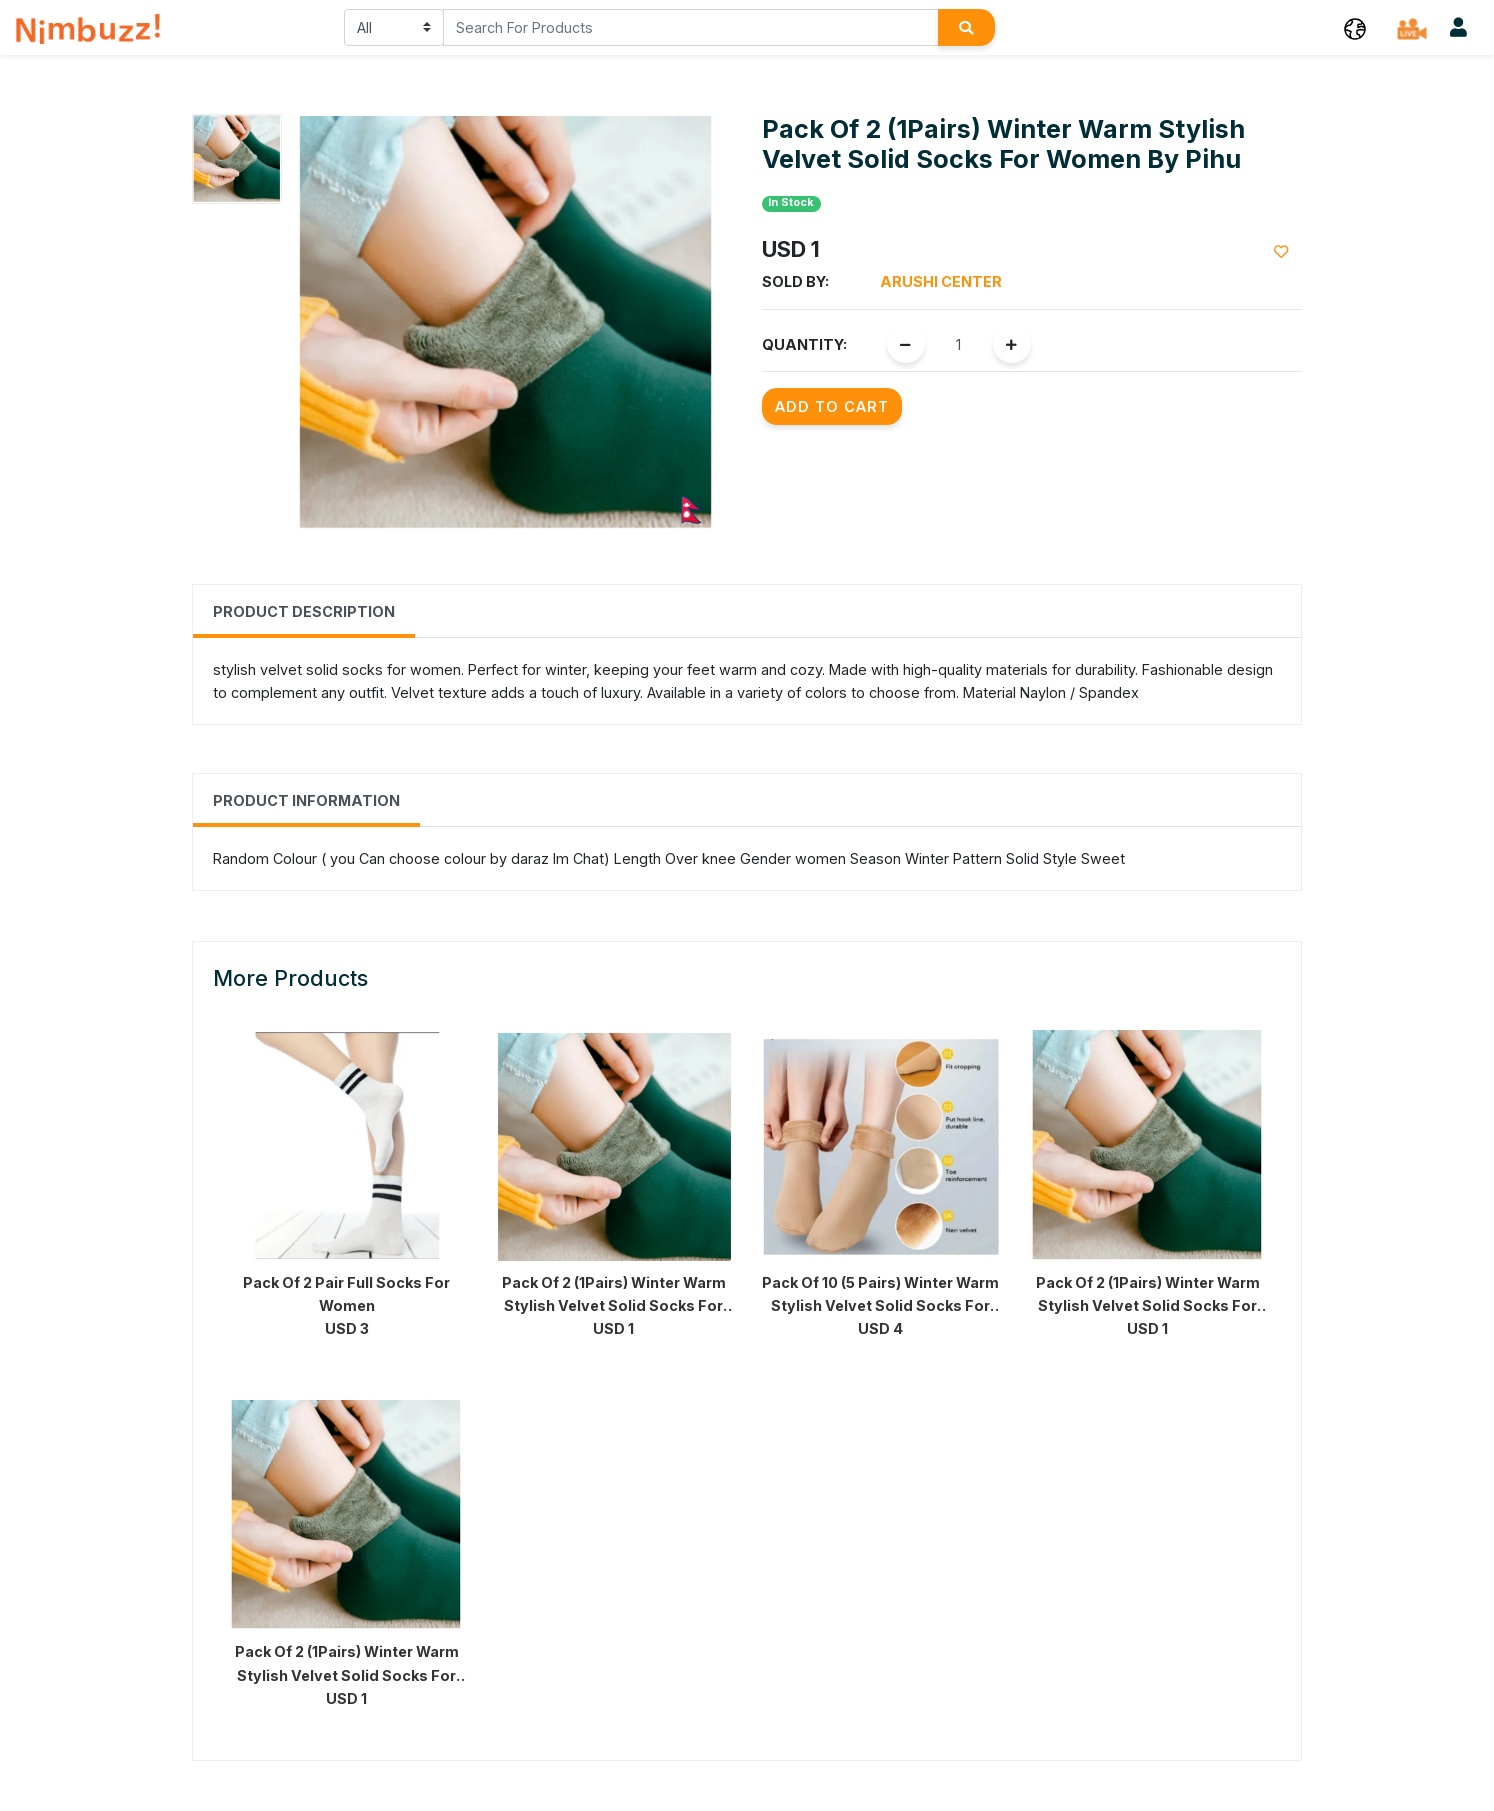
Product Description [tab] (304, 611)
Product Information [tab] (306, 800)
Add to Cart (832, 406)
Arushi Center (941, 281)
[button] (1355, 27)
